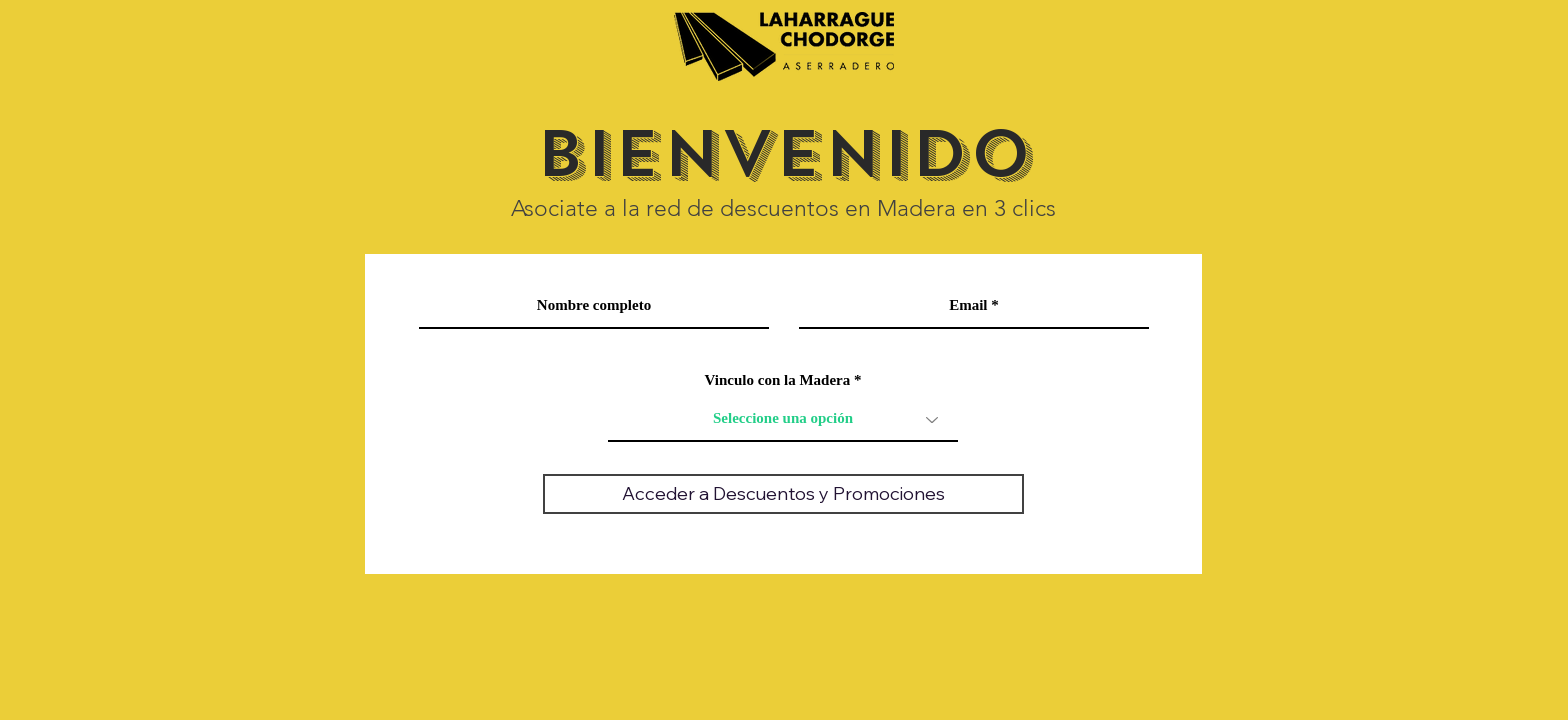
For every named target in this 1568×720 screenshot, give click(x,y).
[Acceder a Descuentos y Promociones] (783, 494)
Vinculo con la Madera (778, 380)
